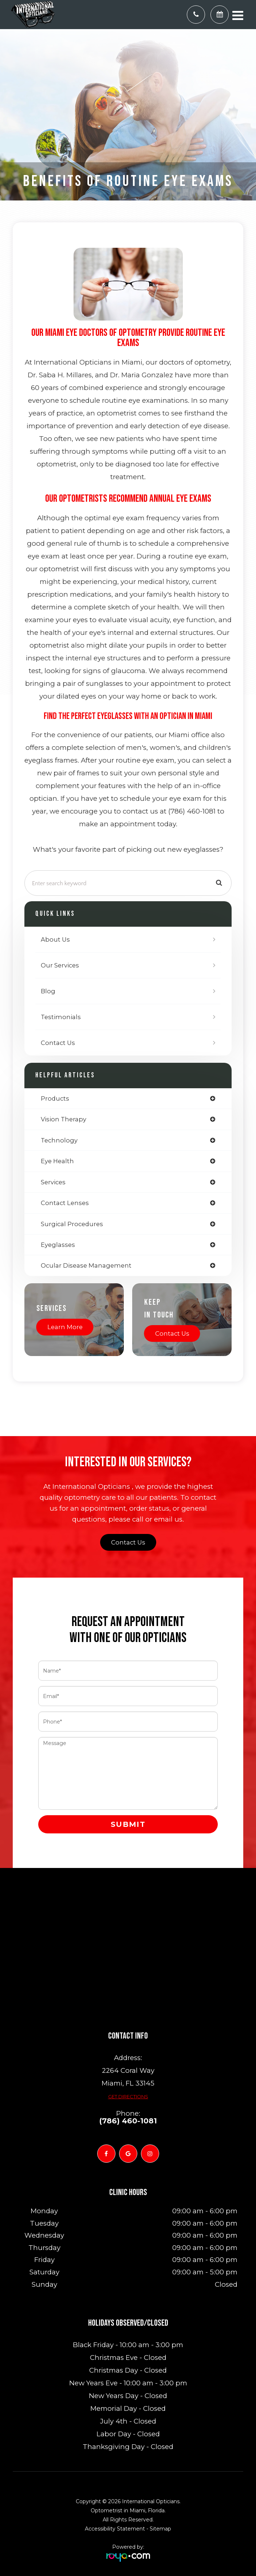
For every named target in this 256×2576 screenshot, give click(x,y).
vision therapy (63, 1119)
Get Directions (128, 2096)
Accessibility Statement (115, 2528)
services (53, 1182)
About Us (55, 939)
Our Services (60, 965)
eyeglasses (58, 1245)
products (55, 1098)
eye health (57, 1161)
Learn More (65, 1327)
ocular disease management (86, 1265)
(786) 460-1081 (128, 2120)
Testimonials (61, 1017)
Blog (48, 991)
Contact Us (58, 1042)
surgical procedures (72, 1224)
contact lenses (65, 1203)
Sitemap (160, 2528)
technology (59, 1140)
